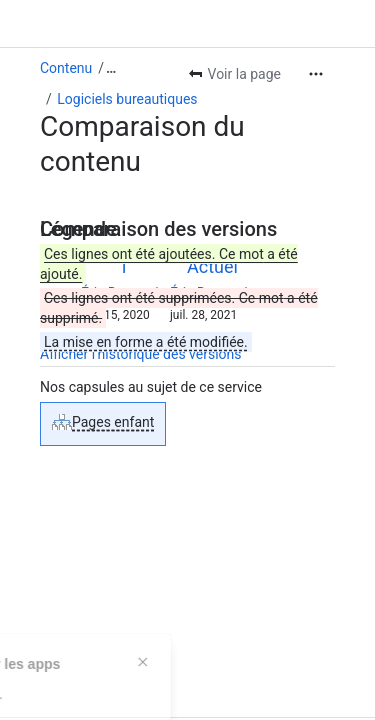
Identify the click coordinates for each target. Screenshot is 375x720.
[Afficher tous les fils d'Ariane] (111, 68)
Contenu (66, 68)
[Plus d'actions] (316, 74)
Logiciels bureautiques (127, 99)
